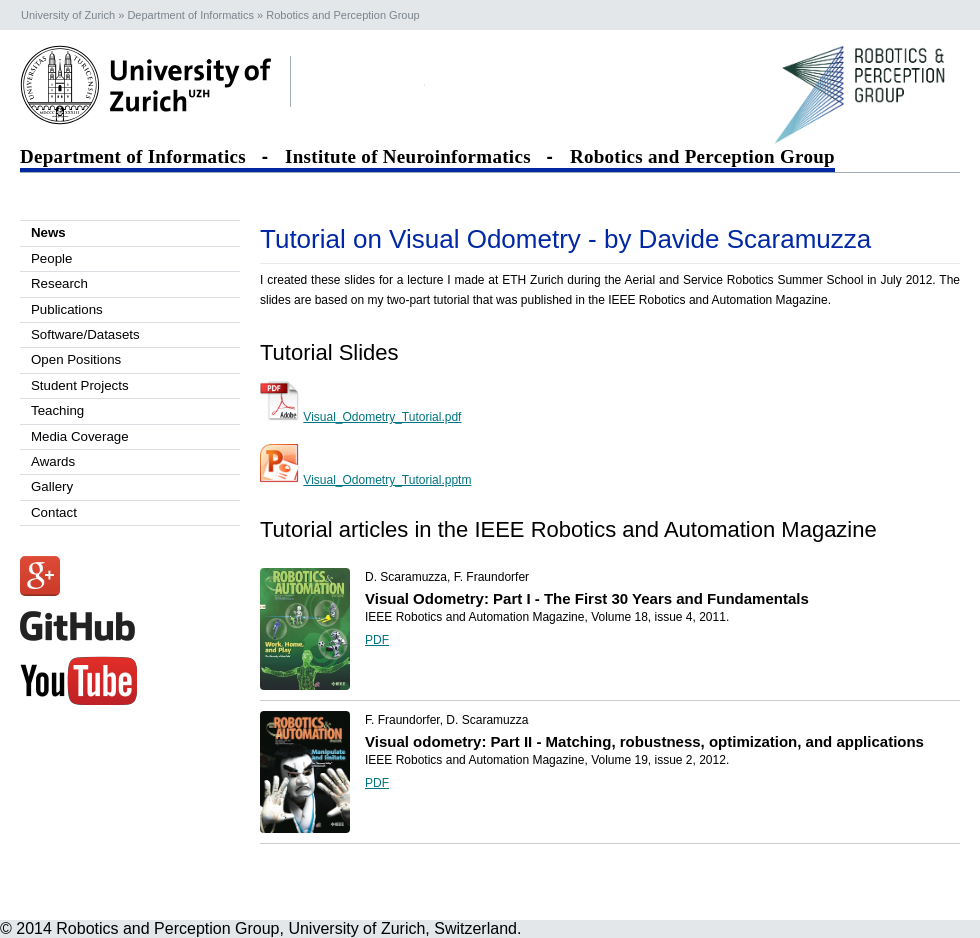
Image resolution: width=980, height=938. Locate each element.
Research (59, 283)
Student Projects (80, 385)
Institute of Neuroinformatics (413, 156)
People (51, 258)
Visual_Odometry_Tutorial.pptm (387, 480)
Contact (54, 512)
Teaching (57, 410)
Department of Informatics (138, 156)
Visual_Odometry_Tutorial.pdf (382, 417)
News (48, 232)
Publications (67, 309)
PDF (377, 640)
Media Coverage (80, 436)
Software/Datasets (85, 334)
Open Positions (76, 359)
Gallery (52, 486)
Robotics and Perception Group (702, 156)
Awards (53, 461)
